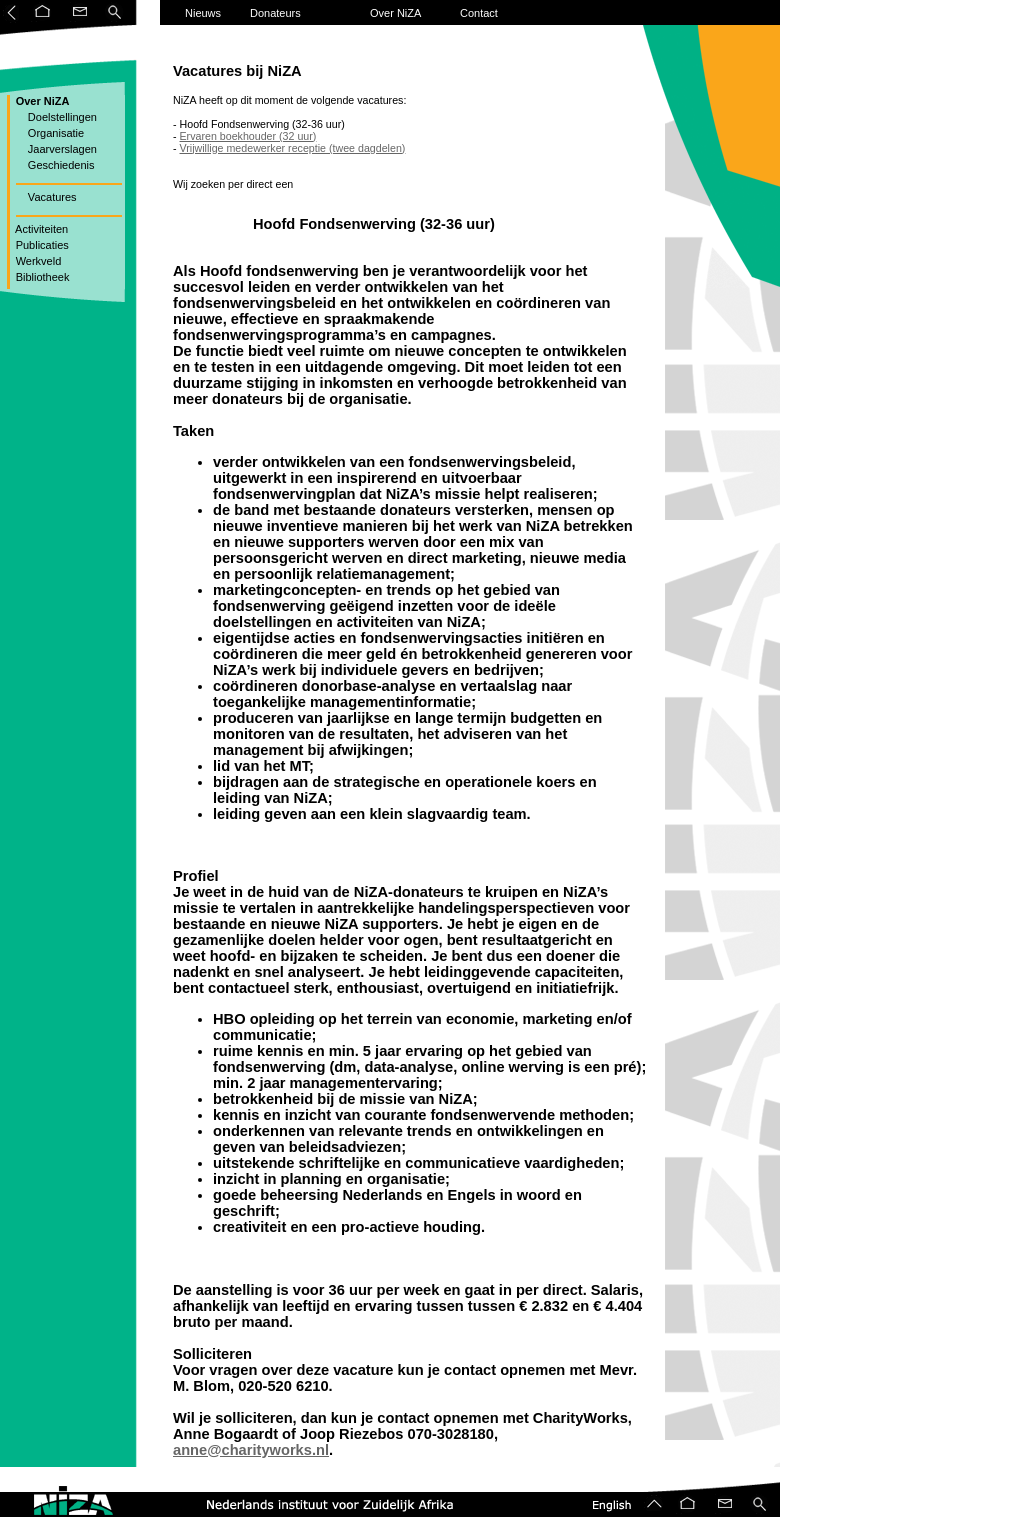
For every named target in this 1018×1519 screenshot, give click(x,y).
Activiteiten (41, 229)
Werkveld (37, 261)
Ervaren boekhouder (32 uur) (248, 136)
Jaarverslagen (55, 149)
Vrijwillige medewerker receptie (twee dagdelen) (293, 148)
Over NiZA (395, 13)
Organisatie (49, 133)
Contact (479, 13)
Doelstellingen (55, 117)
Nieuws (203, 13)
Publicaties (41, 245)
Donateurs (275, 13)
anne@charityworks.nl (251, 1450)
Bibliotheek (41, 277)
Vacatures (45, 197)
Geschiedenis (54, 165)
